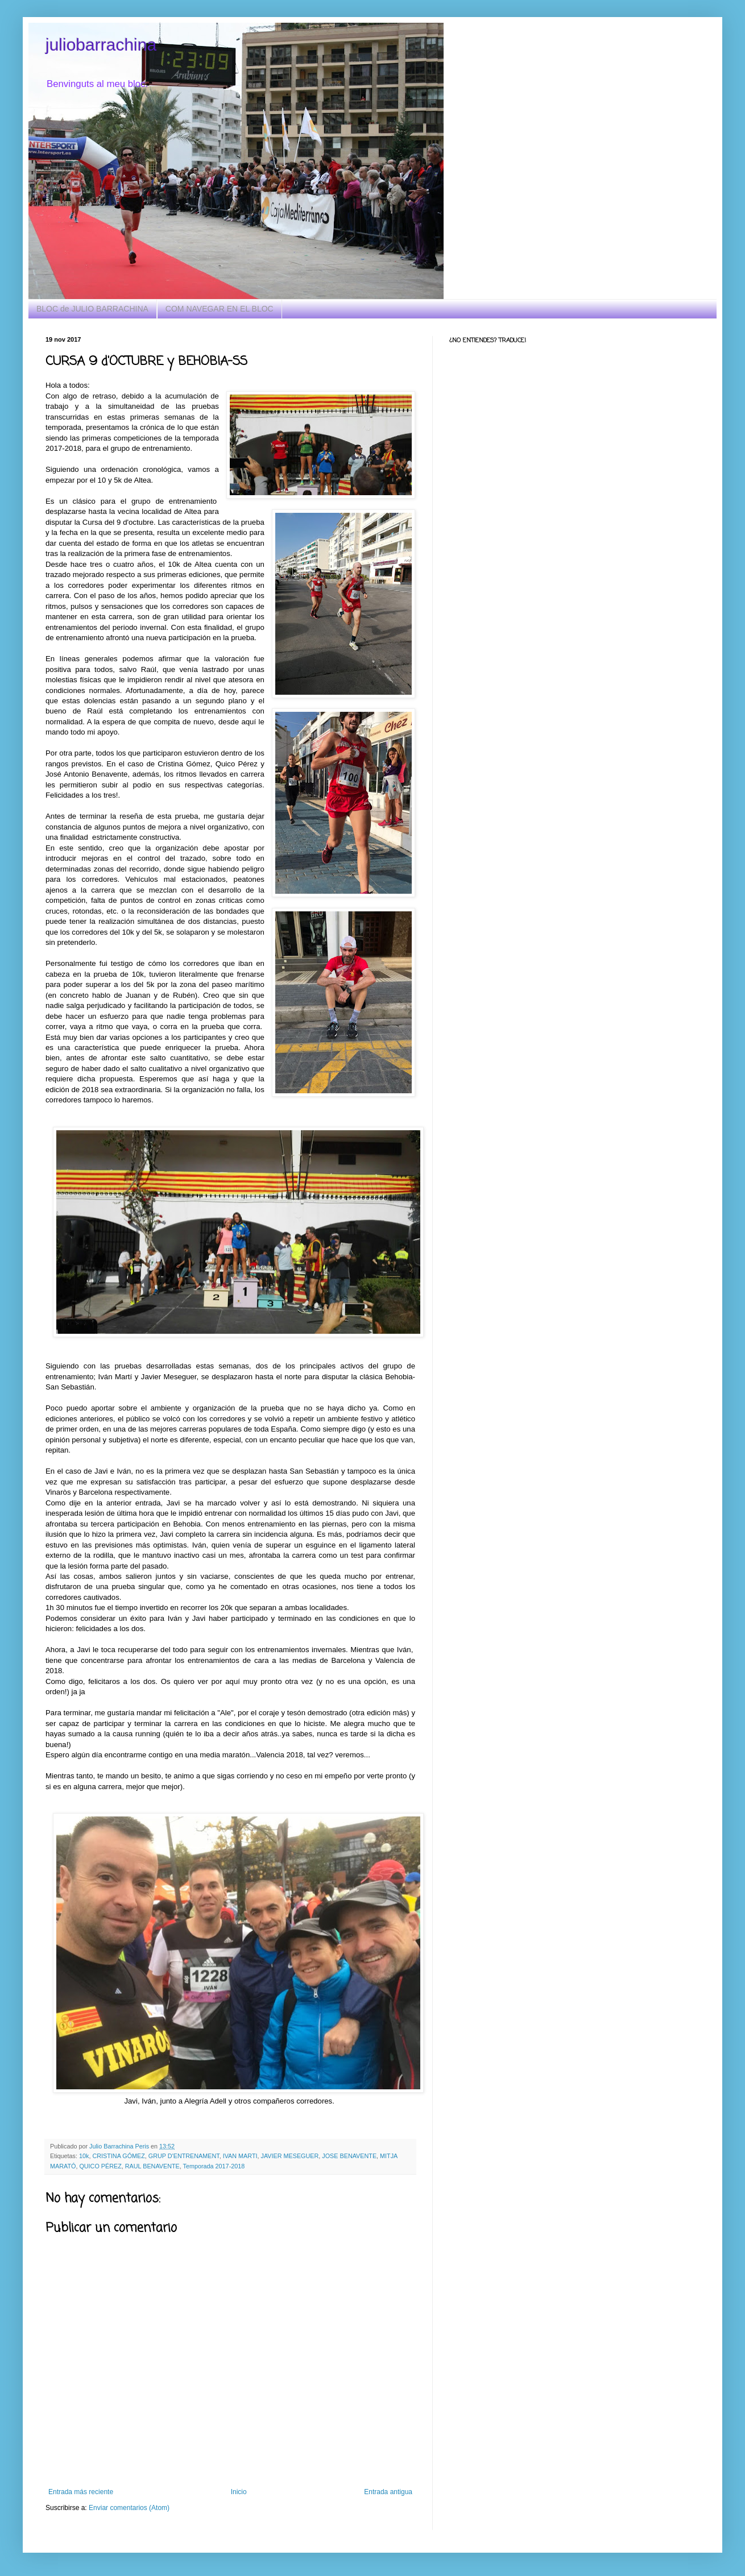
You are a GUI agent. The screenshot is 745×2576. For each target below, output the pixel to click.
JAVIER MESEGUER (289, 2155)
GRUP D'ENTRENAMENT (184, 2155)
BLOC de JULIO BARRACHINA (92, 308)
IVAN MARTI (240, 2155)
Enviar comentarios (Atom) (129, 2508)
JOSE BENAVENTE (349, 2155)
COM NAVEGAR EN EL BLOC (219, 308)
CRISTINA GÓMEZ (118, 2155)
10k (84, 2155)
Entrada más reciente (80, 2492)
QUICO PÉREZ (100, 2166)
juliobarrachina (100, 44)
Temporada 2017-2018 (214, 2166)
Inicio (239, 2492)
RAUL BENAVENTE (152, 2166)
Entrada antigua (388, 2492)
